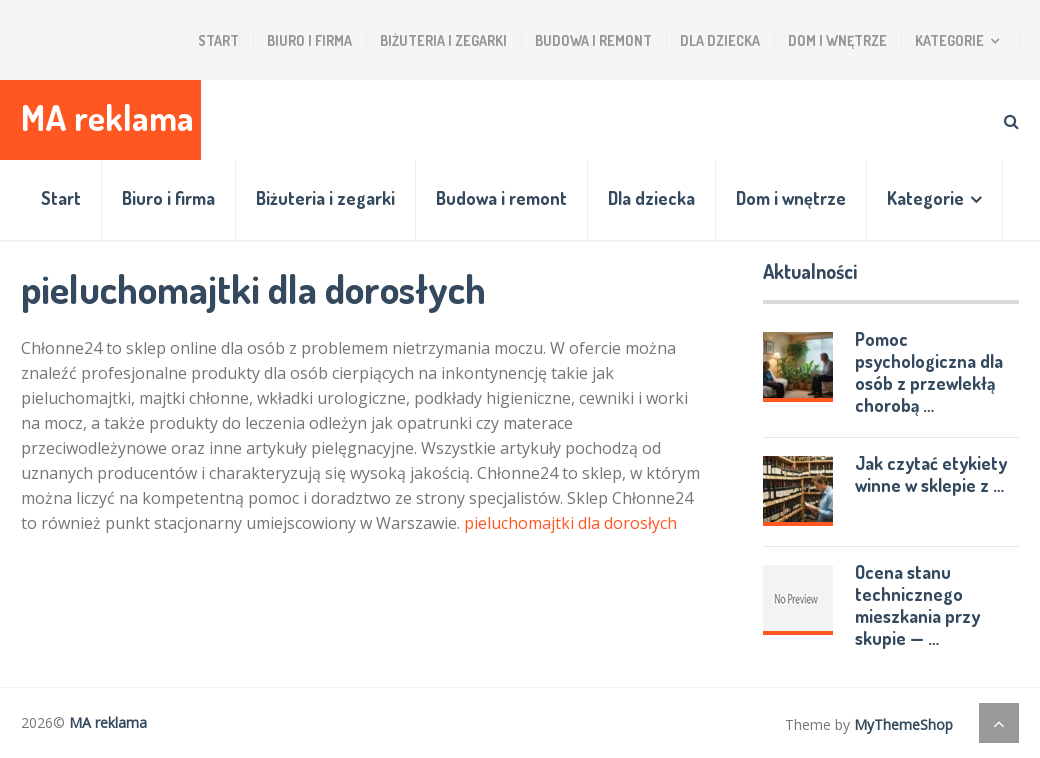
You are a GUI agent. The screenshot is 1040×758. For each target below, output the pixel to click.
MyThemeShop (903, 724)
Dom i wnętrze (837, 40)
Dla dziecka (720, 40)
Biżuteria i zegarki (443, 40)
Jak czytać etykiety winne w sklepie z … (931, 474)
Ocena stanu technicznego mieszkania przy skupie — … (917, 605)
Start (218, 40)
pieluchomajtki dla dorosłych (570, 523)
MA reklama (107, 117)
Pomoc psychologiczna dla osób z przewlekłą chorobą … (929, 372)
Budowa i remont (593, 40)
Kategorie (949, 40)
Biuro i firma (309, 40)
